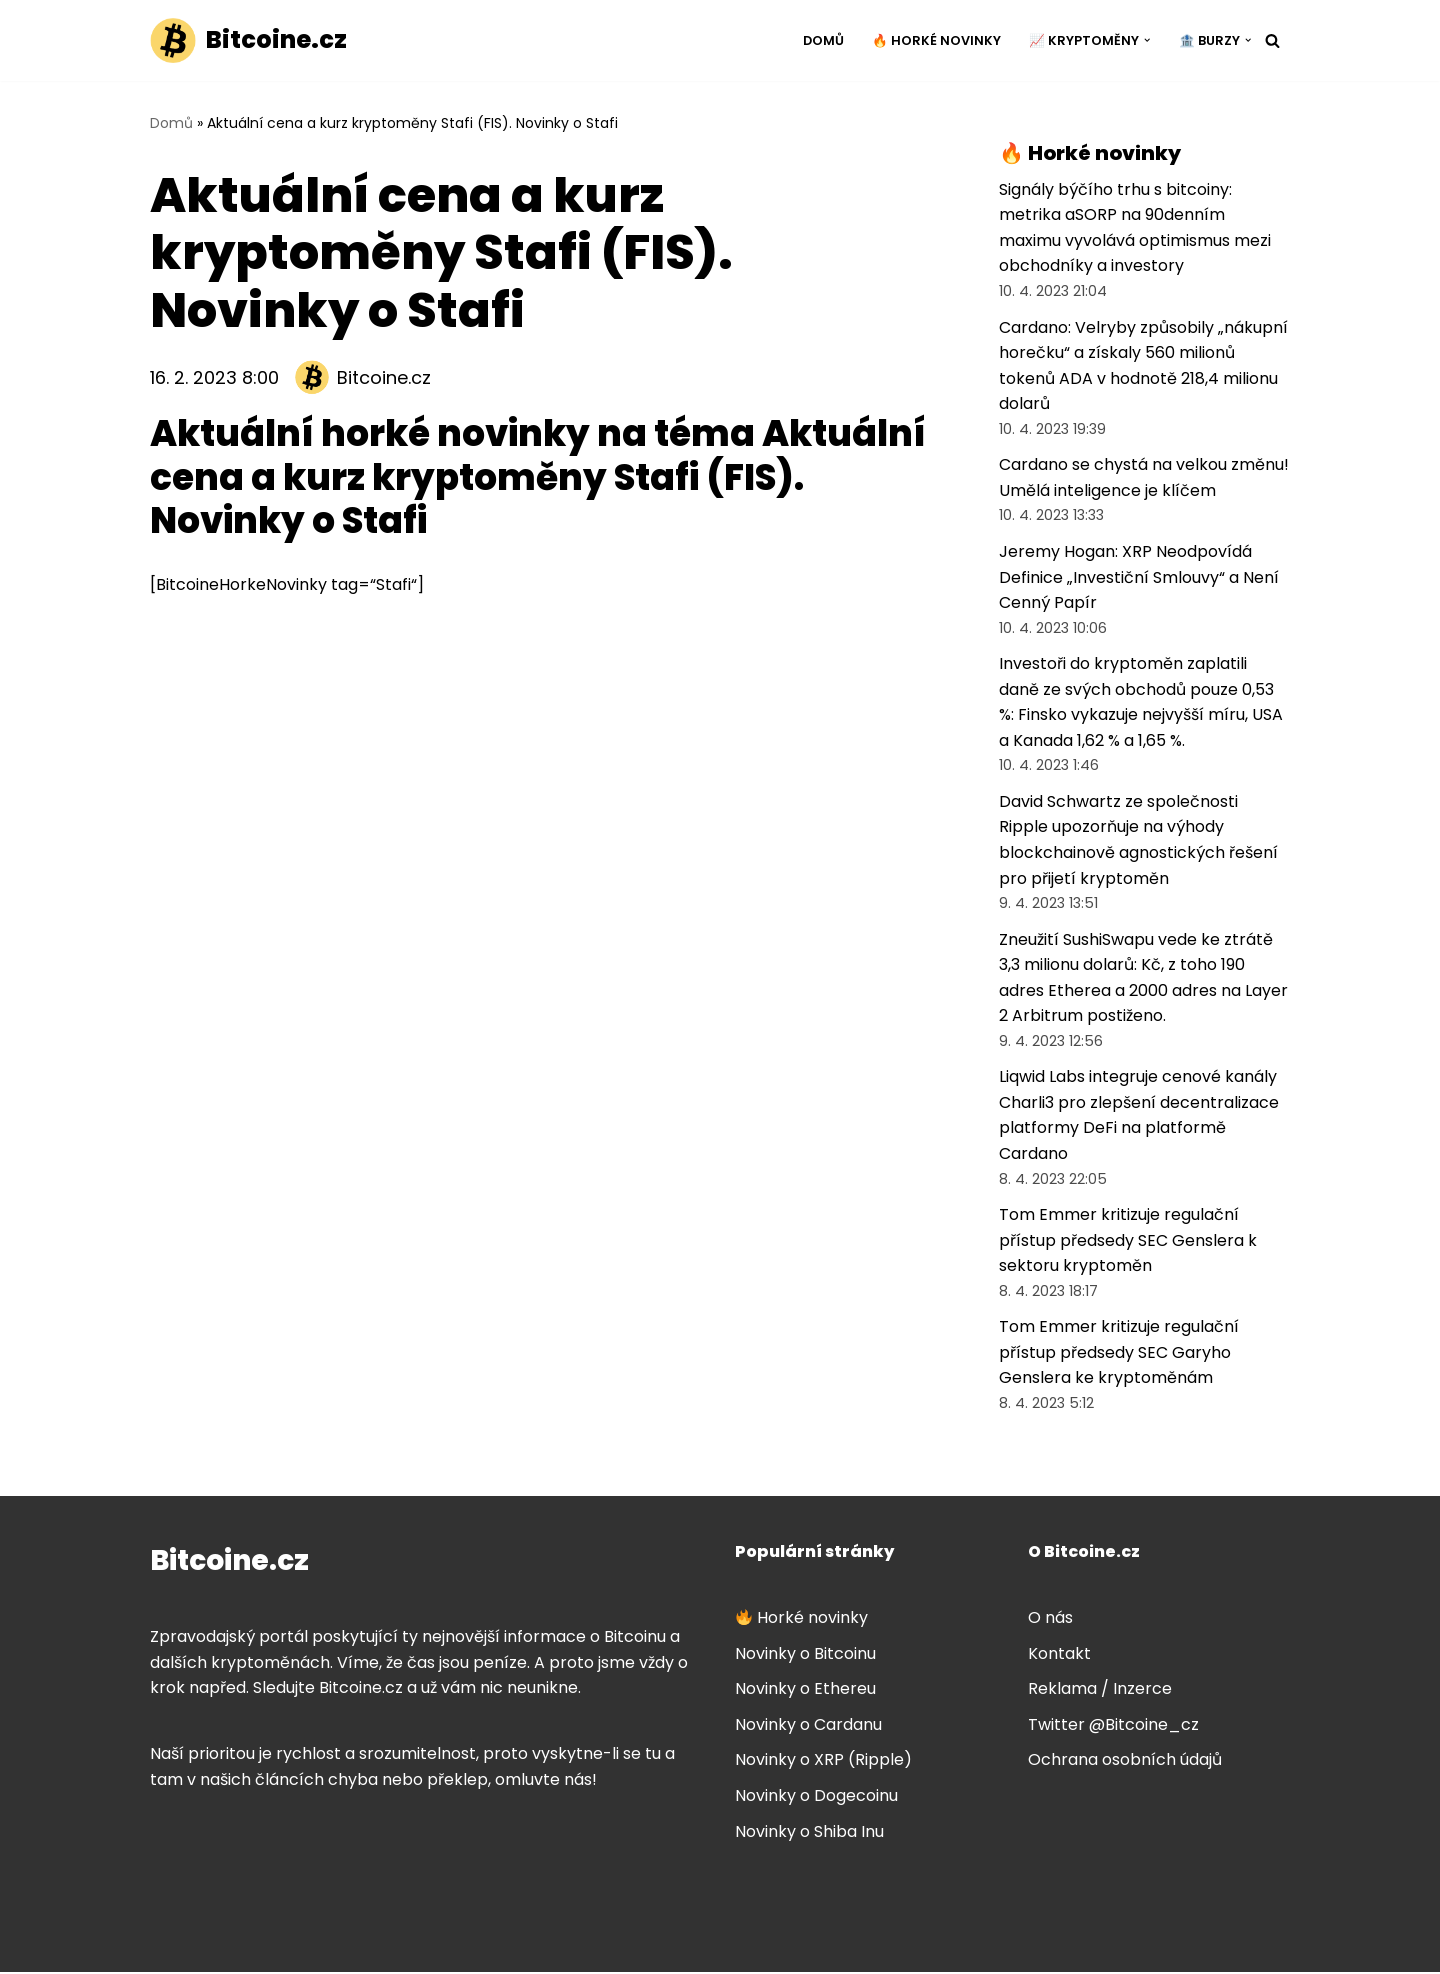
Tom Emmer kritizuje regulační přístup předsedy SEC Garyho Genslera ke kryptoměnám (1119, 1354)
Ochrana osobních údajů (1125, 1762)
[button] (1147, 40)
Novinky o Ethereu (805, 1690)
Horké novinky (802, 1619)
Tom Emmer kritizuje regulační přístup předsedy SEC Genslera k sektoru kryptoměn (1128, 1242)
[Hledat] (1272, 40)
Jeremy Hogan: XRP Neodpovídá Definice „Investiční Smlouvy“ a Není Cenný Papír (1139, 578)
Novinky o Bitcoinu (805, 1655)
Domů (823, 40)
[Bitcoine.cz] (248, 40)
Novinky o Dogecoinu (816, 1797)
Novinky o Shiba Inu (809, 1833)
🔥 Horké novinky (936, 40)
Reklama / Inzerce (1100, 1690)
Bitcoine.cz (384, 377)
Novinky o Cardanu (808, 1726)
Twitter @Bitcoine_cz (1113, 1726)
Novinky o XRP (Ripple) (823, 1762)
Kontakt (1059, 1655)
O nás (1050, 1619)
